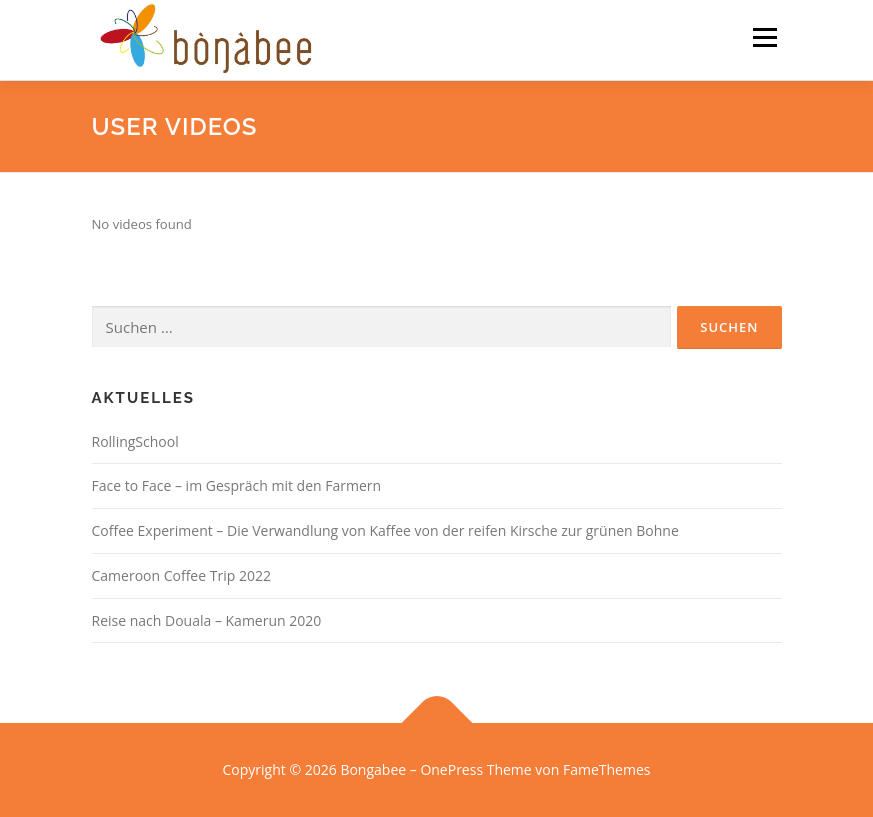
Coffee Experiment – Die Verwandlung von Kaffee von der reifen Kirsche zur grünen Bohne (385, 530)
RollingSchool (135, 441)
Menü (764, 37)
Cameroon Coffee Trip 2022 (181, 575)
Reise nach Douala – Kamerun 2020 (207, 620)
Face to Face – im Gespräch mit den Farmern (237, 485)
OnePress (451, 769)
